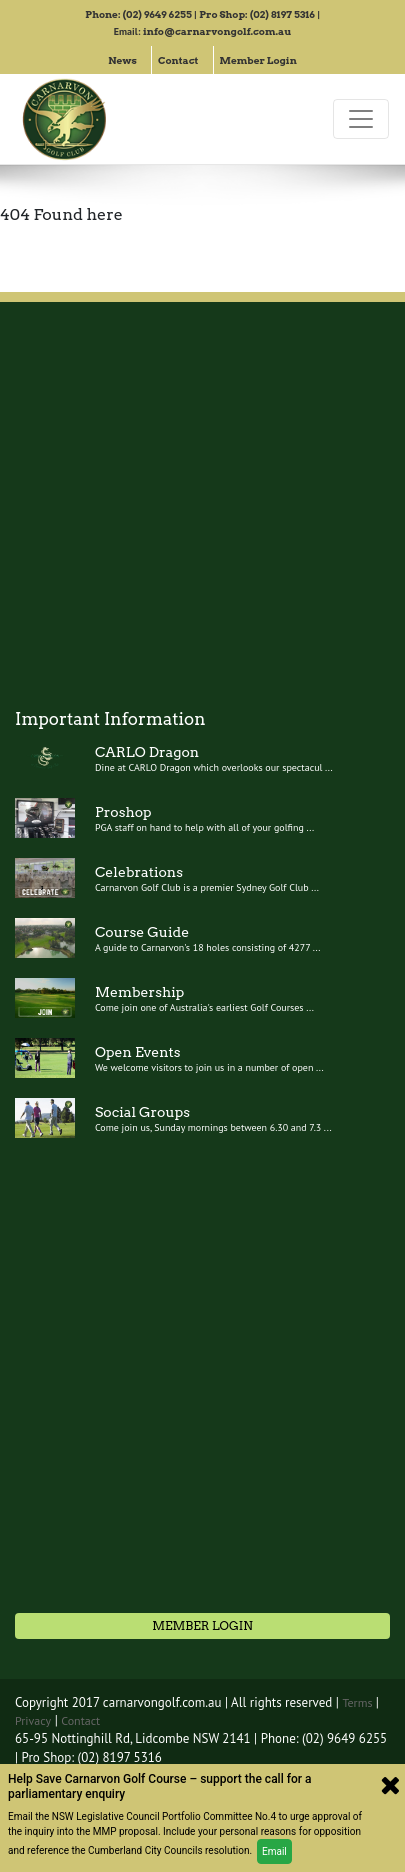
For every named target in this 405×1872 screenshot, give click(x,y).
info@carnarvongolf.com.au (217, 31)
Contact (178, 60)
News (122, 60)
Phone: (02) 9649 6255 (138, 14)
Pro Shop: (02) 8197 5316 (257, 14)
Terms (358, 1702)
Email (274, 1851)
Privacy (33, 1720)
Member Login (258, 60)
